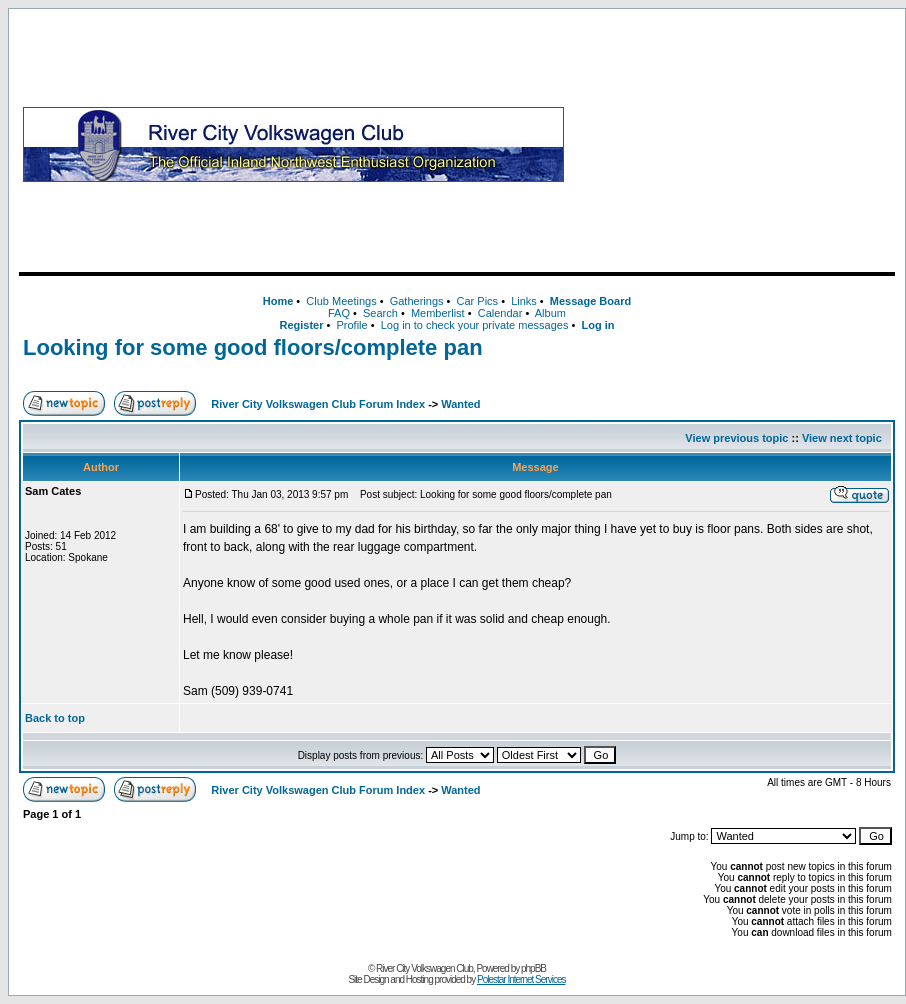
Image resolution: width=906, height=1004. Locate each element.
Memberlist (438, 313)
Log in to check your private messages (475, 325)
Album (550, 313)
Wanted (460, 404)
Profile (352, 325)
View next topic (842, 438)
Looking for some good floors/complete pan (253, 347)
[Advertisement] (733, 144)
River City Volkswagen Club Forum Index (318, 404)
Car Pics (478, 301)
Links (524, 301)
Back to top (55, 718)
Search (380, 313)
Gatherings (417, 301)
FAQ (339, 313)
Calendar (500, 313)
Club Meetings (341, 301)
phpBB (533, 968)
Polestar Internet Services (521, 979)
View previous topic (736, 438)
